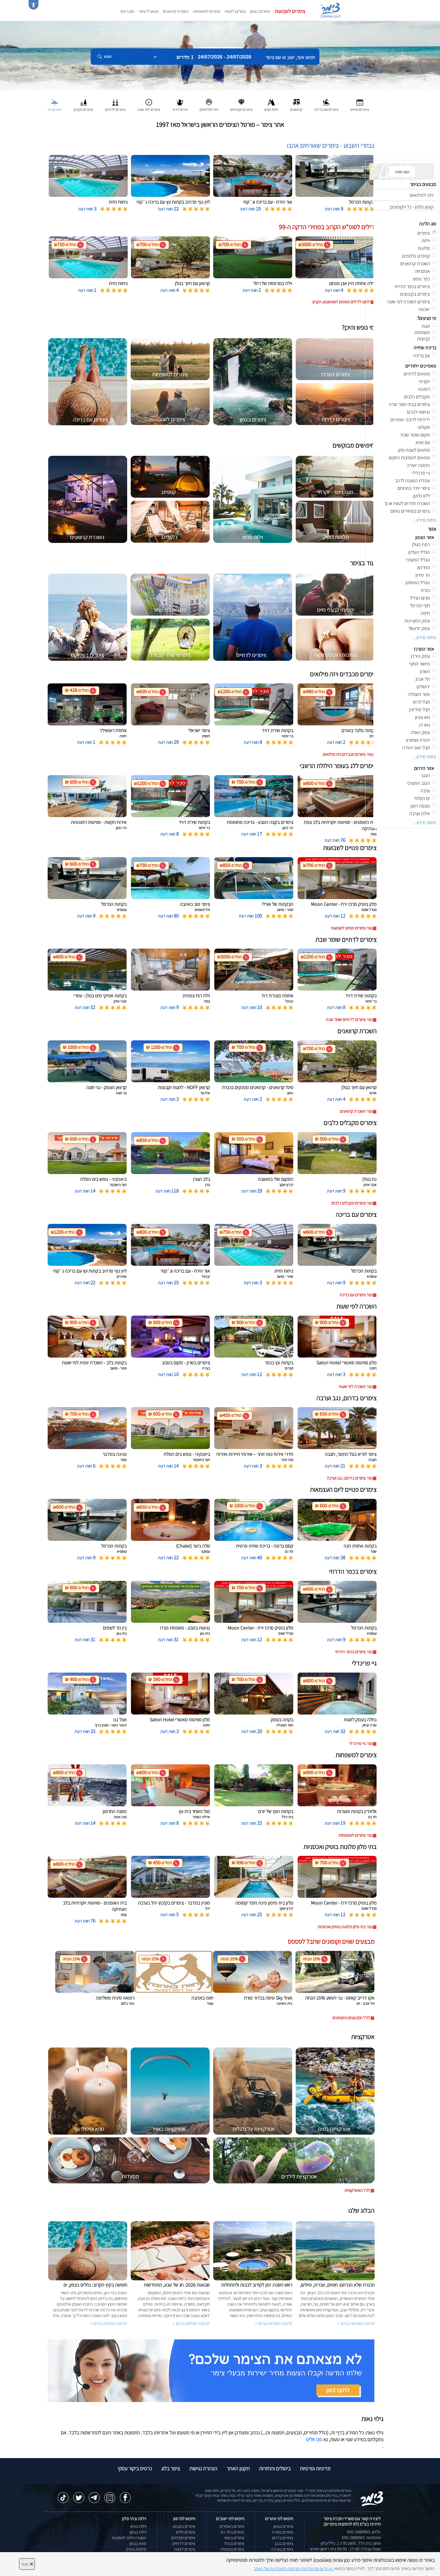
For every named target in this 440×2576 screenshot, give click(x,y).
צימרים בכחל (234, 2543)
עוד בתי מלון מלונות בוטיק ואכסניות (344, 1927)
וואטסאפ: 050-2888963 (361, 2537)
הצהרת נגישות (203, 2468)
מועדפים (127, 11)
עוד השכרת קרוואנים (356, 1111)
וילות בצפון (138, 2532)
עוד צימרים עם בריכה (356, 1295)
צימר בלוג (170, 2468)
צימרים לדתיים (183, 2543)
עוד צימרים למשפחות (355, 1835)
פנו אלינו (314, 2439)
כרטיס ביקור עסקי (135, 2468)
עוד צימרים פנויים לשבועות (351, 928)
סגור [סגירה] (27, 2564)
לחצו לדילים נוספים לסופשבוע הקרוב (341, 302)
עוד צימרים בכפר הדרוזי (353, 1652)
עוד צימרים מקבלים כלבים (351, 1203)
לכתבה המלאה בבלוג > (108, 2323)
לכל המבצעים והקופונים (351, 2018)
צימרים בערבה (282, 2549)
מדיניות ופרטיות (315, 2468)
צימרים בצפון (260, 11)
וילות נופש (138, 2526)
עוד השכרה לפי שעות (355, 1386)
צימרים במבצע (184, 2526)
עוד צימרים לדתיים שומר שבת (349, 1019)
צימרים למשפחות (206, 11)
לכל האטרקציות (357, 2190)
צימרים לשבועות (289, 11)
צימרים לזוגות (235, 11)
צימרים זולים (185, 2532)
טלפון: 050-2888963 (364, 2532)
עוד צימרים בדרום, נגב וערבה (349, 1478)
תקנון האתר (238, 2468)
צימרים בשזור (234, 2538)
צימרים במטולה (232, 2549)
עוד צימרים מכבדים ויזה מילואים (347, 754)
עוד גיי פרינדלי (360, 1743)
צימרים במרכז (282, 2532)
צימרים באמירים (232, 2526)
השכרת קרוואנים (176, 11)
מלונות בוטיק (136, 2549)
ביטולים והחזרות (275, 2468)
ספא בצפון (138, 2543)
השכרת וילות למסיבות (129, 2538)
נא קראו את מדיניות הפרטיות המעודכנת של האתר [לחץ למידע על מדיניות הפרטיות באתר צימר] (293, 2568)
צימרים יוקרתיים (183, 2538)
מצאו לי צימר (148, 11)
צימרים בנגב (283, 2543)
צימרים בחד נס (232, 2532)
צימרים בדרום (282, 2538)
